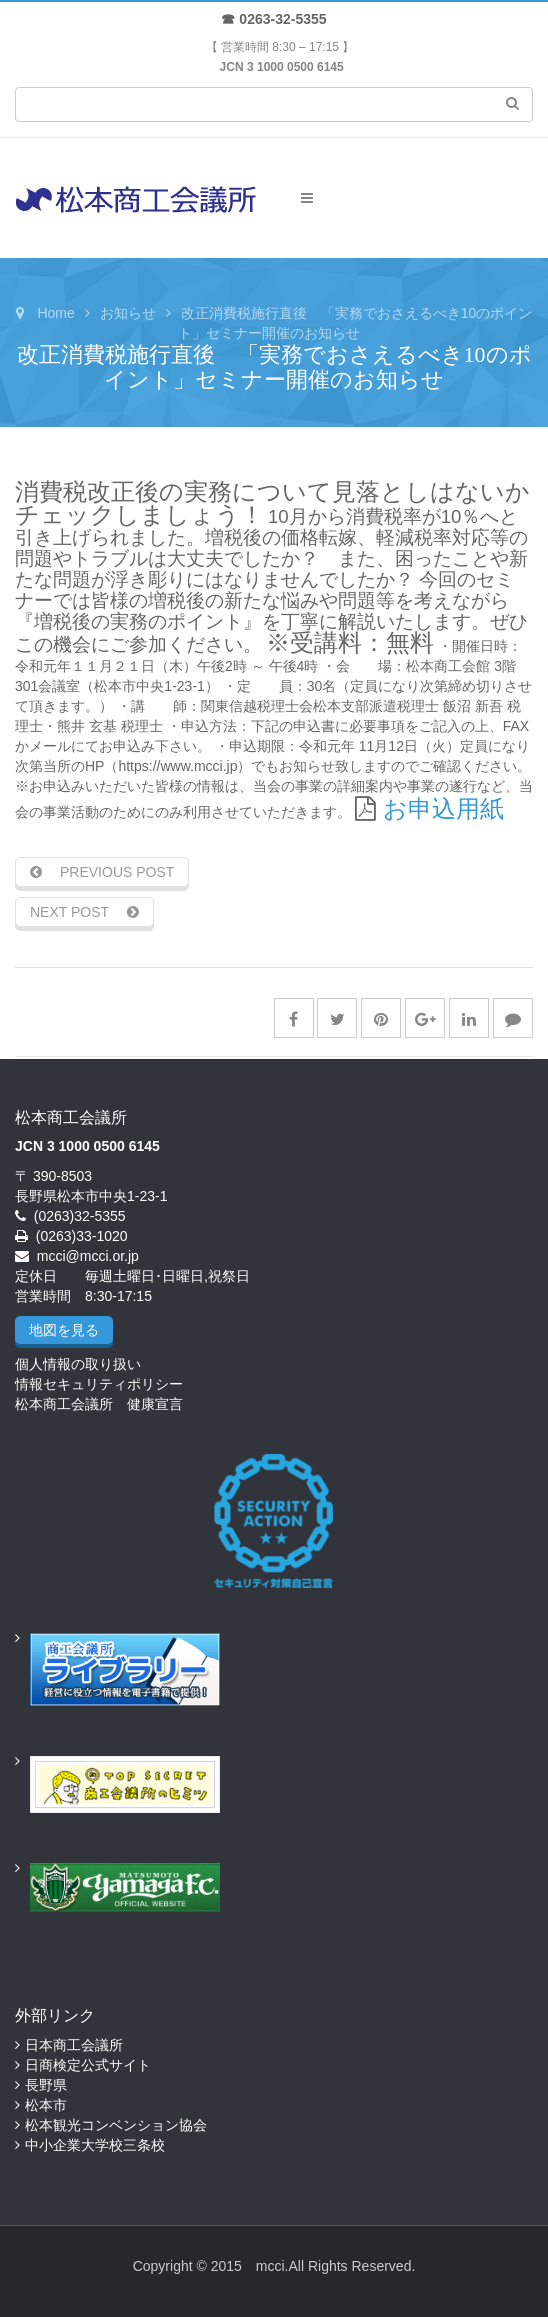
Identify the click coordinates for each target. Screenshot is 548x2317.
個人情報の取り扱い (78, 1364)
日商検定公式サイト (88, 2065)
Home (55, 313)
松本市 (46, 2105)
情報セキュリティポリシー (99, 1384)
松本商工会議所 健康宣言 (99, 1404)
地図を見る (64, 1330)
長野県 (46, 2085)
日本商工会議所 (74, 2045)
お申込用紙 (443, 808)
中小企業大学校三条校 (95, 2145)
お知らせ (128, 313)
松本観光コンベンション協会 (116, 2125)
